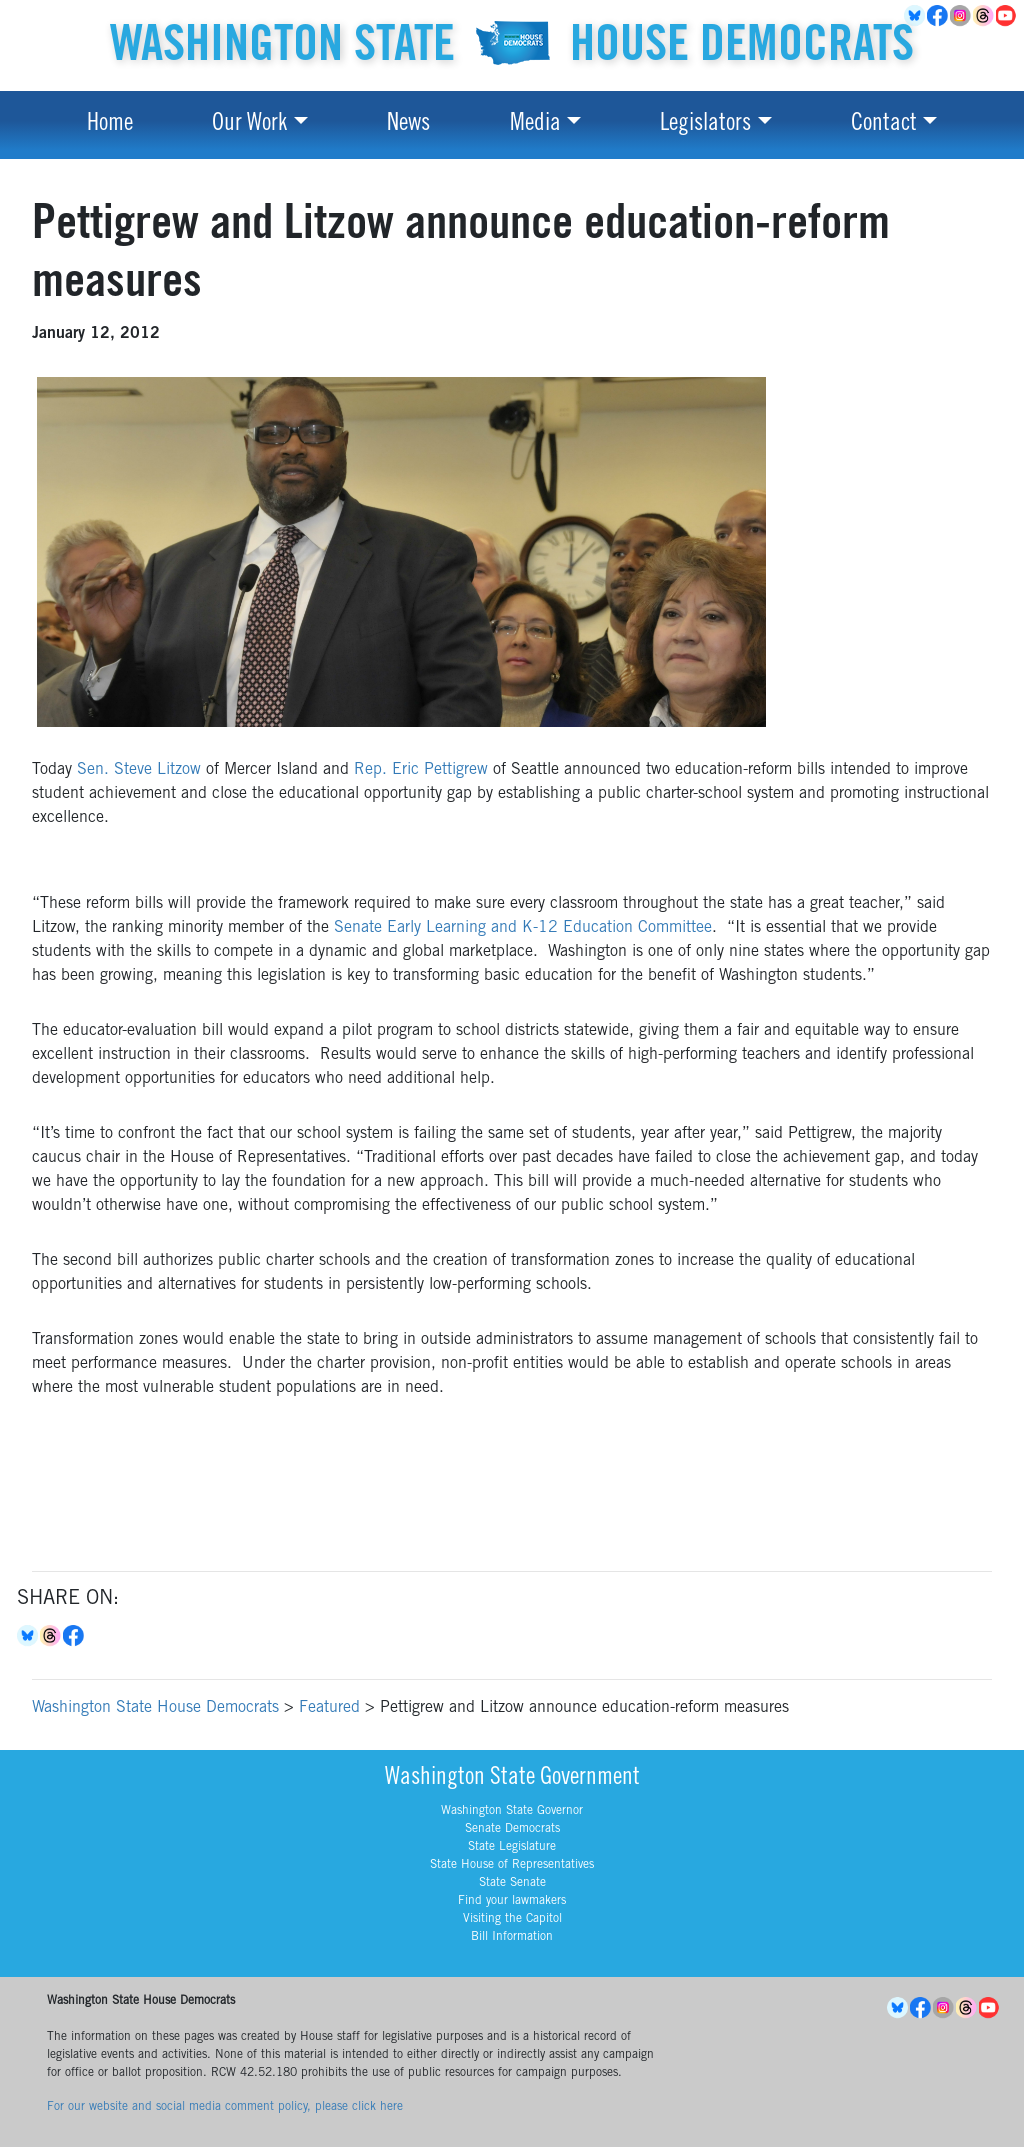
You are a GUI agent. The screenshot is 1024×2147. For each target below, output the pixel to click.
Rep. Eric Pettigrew (421, 770)
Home (110, 125)
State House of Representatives (512, 1865)
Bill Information (512, 1937)
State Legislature (512, 1847)
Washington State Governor (512, 1811)
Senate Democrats (512, 1829)
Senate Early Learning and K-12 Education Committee (523, 928)
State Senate (512, 1883)
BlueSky (915, 16)
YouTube (1007, 16)
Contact (884, 125)
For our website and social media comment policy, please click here (225, 2107)
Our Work (249, 125)
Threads (984, 16)
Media (535, 125)
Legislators (705, 125)
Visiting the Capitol (512, 1919)
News (408, 125)
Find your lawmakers (512, 1901)
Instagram (961, 16)
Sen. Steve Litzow (139, 770)
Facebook (938, 16)
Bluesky (28, 1636)
